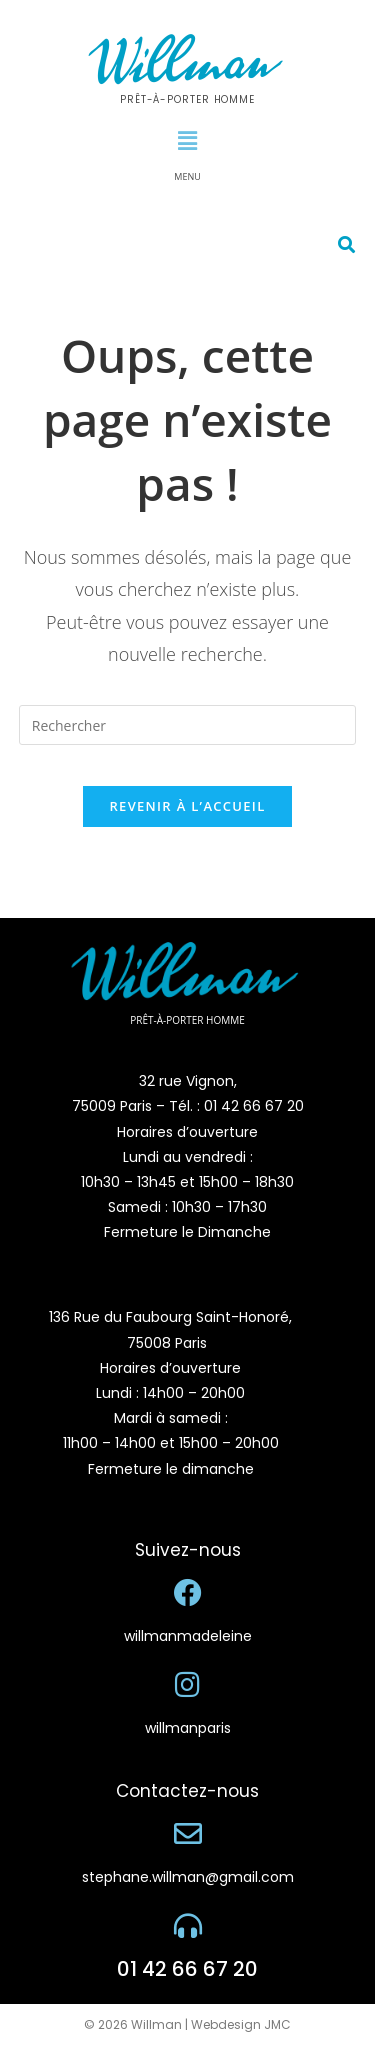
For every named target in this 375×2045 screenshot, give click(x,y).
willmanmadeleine (188, 1636)
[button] (187, 140)
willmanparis (188, 1728)
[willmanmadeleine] (188, 1593)
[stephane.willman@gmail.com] (188, 1834)
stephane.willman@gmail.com (188, 1877)
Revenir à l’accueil (187, 806)
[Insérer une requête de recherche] (188, 725)
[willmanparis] (188, 1685)
